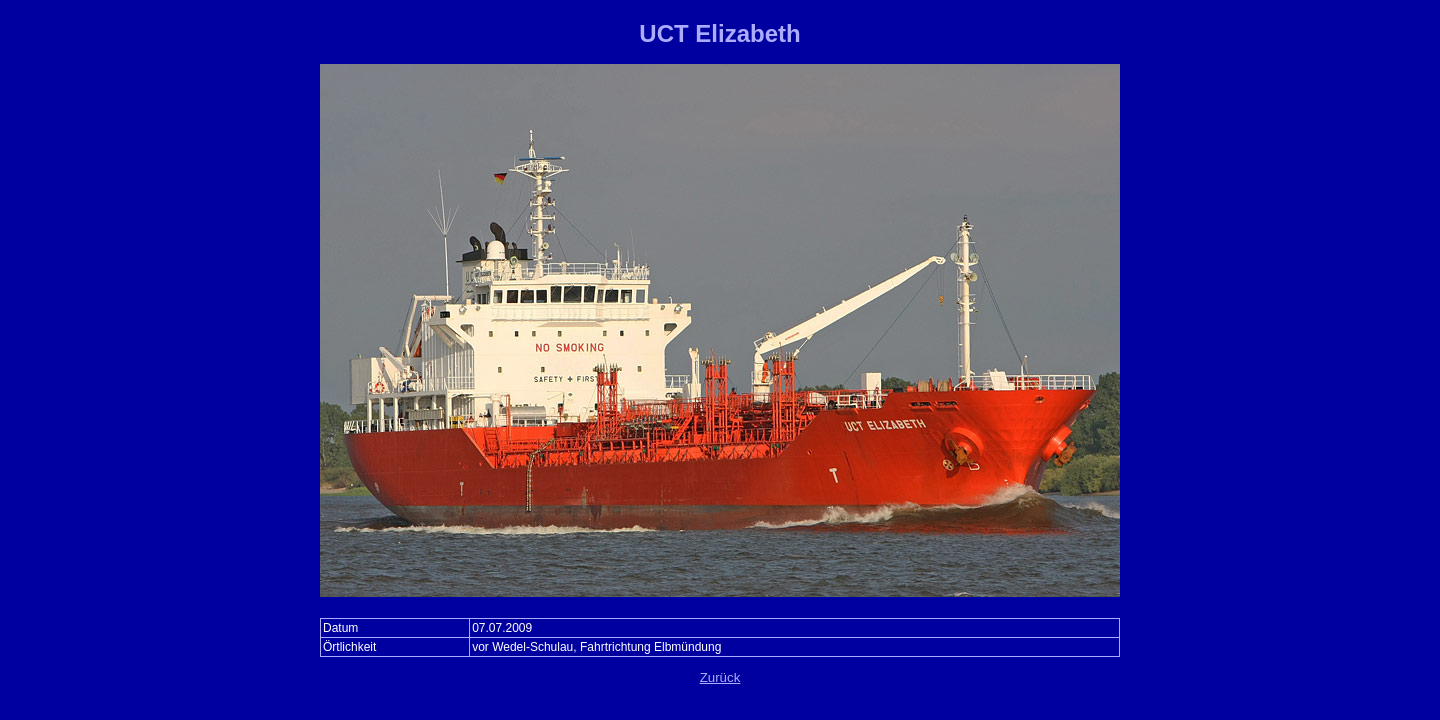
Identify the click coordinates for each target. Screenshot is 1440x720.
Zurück (720, 677)
